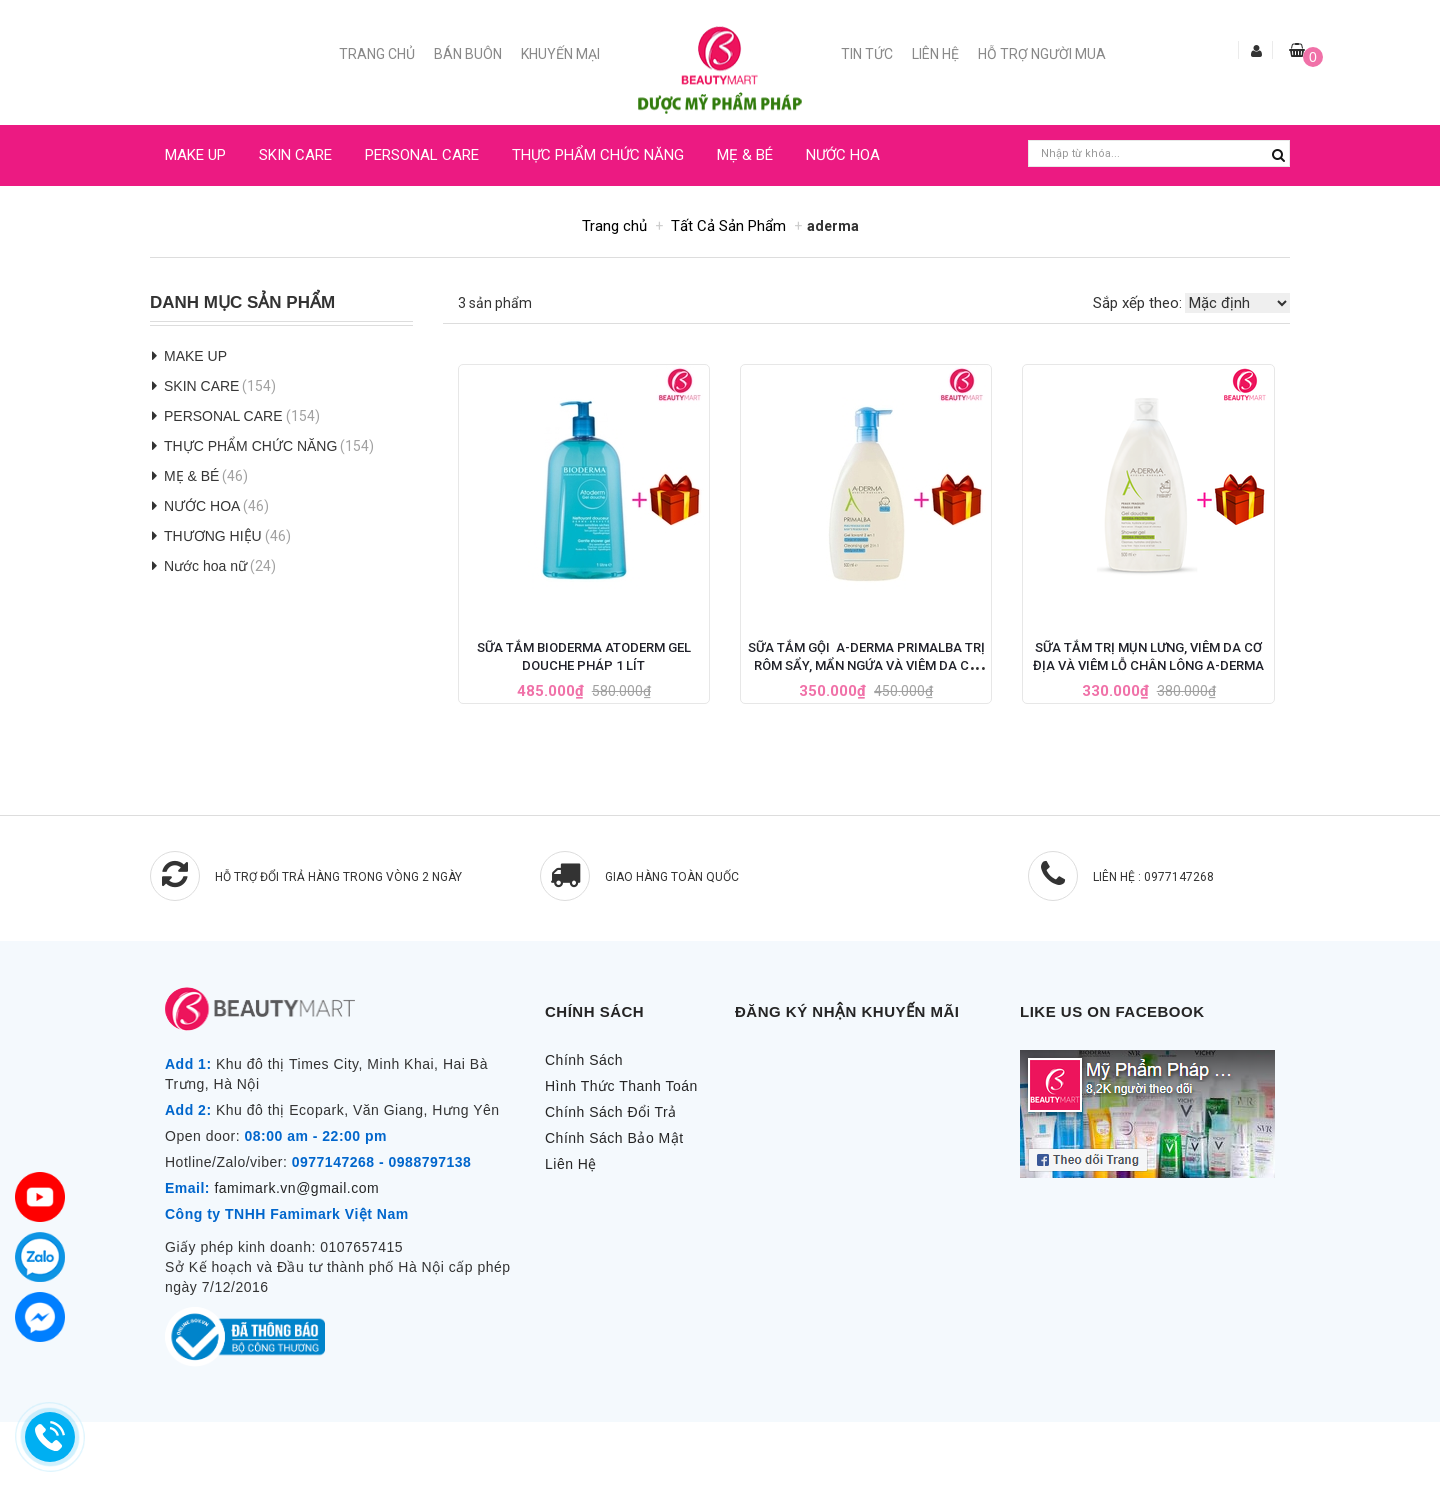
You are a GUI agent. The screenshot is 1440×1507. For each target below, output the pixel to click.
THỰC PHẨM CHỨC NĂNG (598, 155)
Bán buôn (468, 54)
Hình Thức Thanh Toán (621, 1086)
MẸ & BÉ (745, 155)
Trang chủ (377, 54)
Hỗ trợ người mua (1042, 54)
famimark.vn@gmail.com (296, 1188)
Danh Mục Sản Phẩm (242, 303)
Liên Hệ (935, 54)
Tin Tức (867, 54)
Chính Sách (584, 1060)
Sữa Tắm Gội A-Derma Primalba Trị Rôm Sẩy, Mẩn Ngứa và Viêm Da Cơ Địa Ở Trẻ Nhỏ (866, 665)
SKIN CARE (295, 155)
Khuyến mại (560, 54)
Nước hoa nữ (205, 566)
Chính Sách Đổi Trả (611, 1112)
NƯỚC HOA (843, 155)
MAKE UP (195, 155)
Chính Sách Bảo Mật (614, 1138)
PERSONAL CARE (422, 155)
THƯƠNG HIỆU (213, 536)
